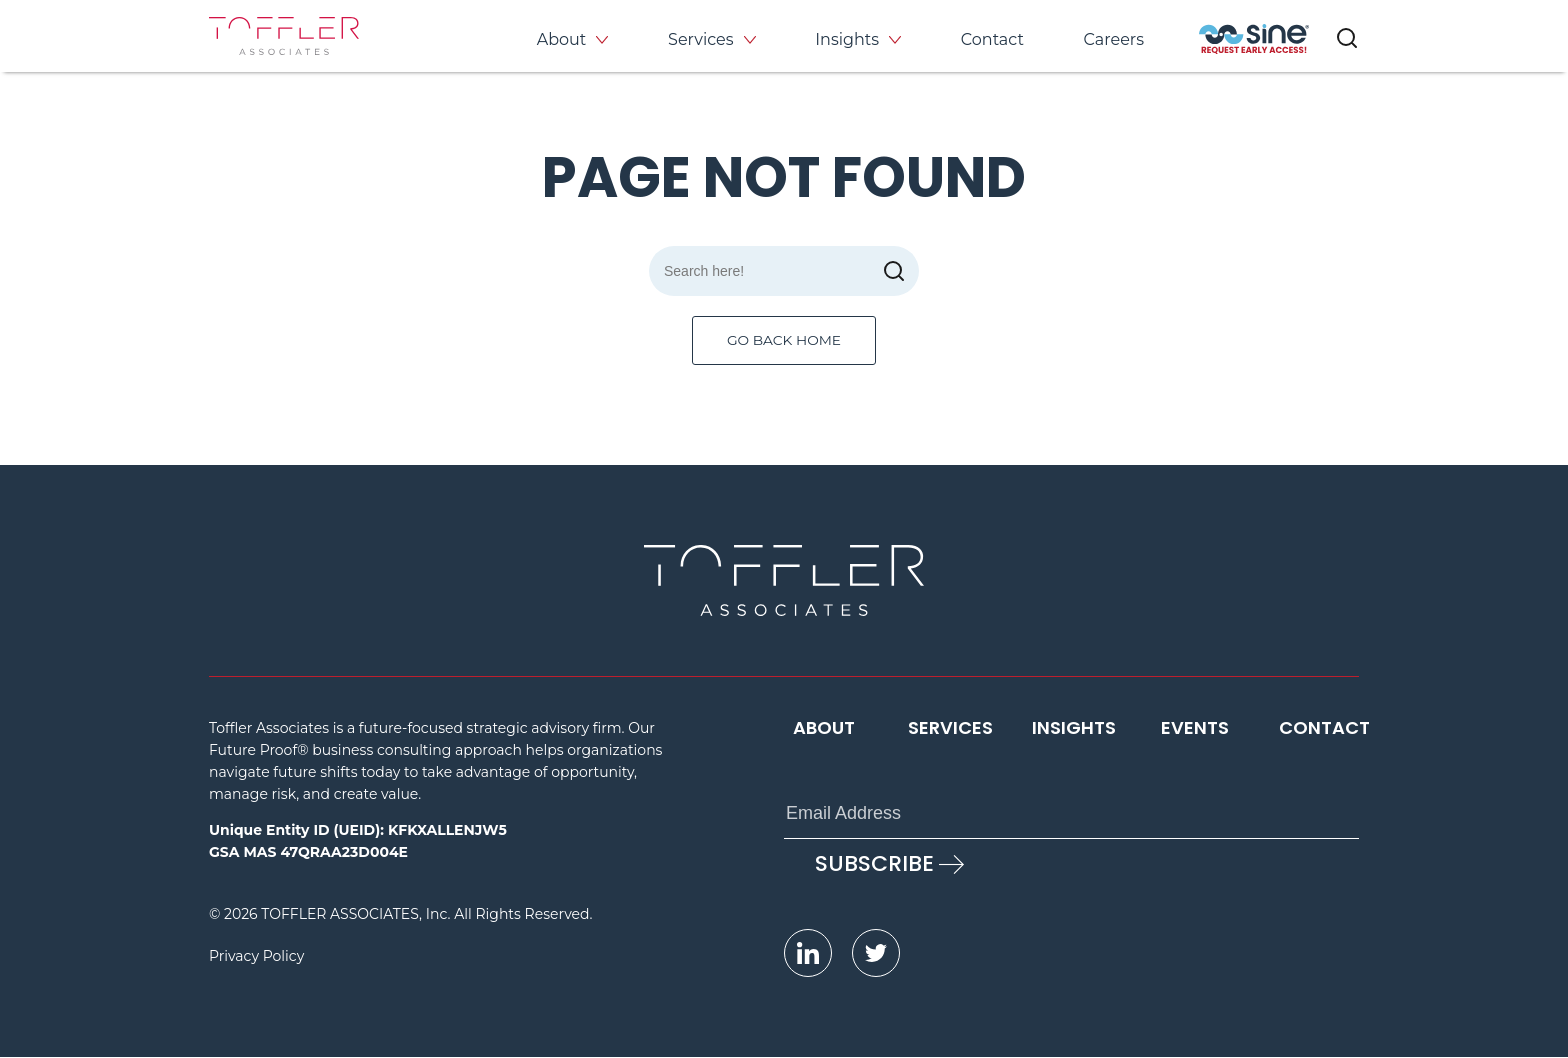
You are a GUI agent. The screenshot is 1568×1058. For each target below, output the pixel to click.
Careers (1114, 39)
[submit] (894, 271)
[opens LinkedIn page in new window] (808, 954)
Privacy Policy (256, 957)
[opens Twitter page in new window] (876, 954)
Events (1195, 728)
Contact (992, 39)
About (562, 39)
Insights (847, 39)
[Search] (784, 271)
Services (700, 39)
